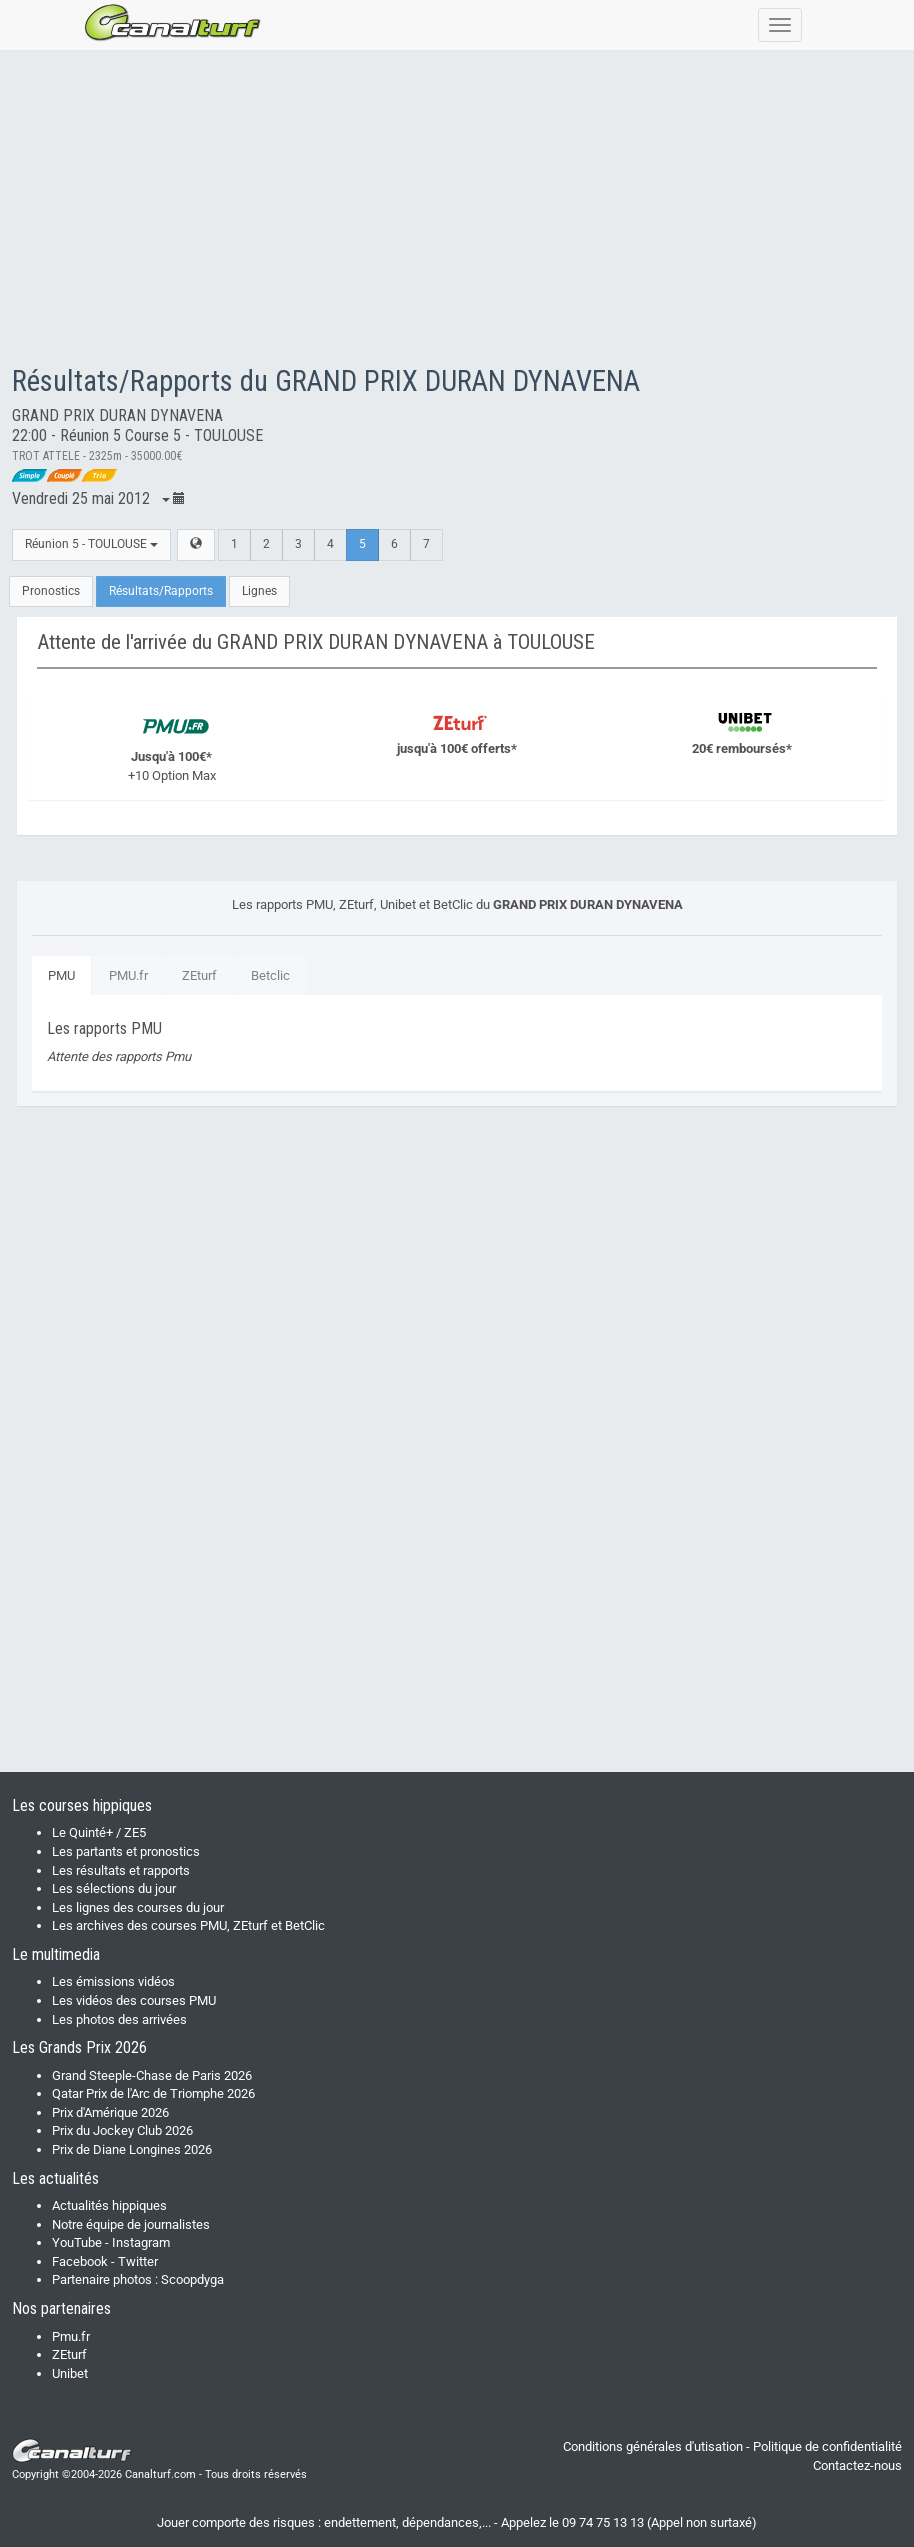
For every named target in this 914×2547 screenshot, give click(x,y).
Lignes (259, 591)
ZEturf (199, 975)
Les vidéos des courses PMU (134, 2000)
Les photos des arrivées (119, 2019)
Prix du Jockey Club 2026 (122, 2130)
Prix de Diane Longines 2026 (132, 2149)
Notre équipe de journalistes (131, 2224)
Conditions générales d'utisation (653, 2446)
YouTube (77, 2242)
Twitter (138, 2261)
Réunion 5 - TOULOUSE (91, 544)
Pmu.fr (71, 2336)
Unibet (70, 2373)
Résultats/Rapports (161, 591)
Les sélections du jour (114, 1888)
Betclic (270, 975)
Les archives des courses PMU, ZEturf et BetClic (188, 1925)
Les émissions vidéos (113, 1981)
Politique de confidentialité (827, 2446)
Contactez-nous (857, 2465)
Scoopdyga (192, 2279)
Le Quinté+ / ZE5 (99, 1832)
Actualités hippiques (109, 2205)
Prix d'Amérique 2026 (110, 2112)
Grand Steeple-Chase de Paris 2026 (152, 2075)
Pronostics (51, 591)
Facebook (80, 2261)
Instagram (141, 2242)
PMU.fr (128, 975)
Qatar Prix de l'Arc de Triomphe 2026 (153, 2093)
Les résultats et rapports (121, 1870)
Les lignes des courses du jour (138, 1907)
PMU (61, 975)
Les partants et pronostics (126, 1851)
